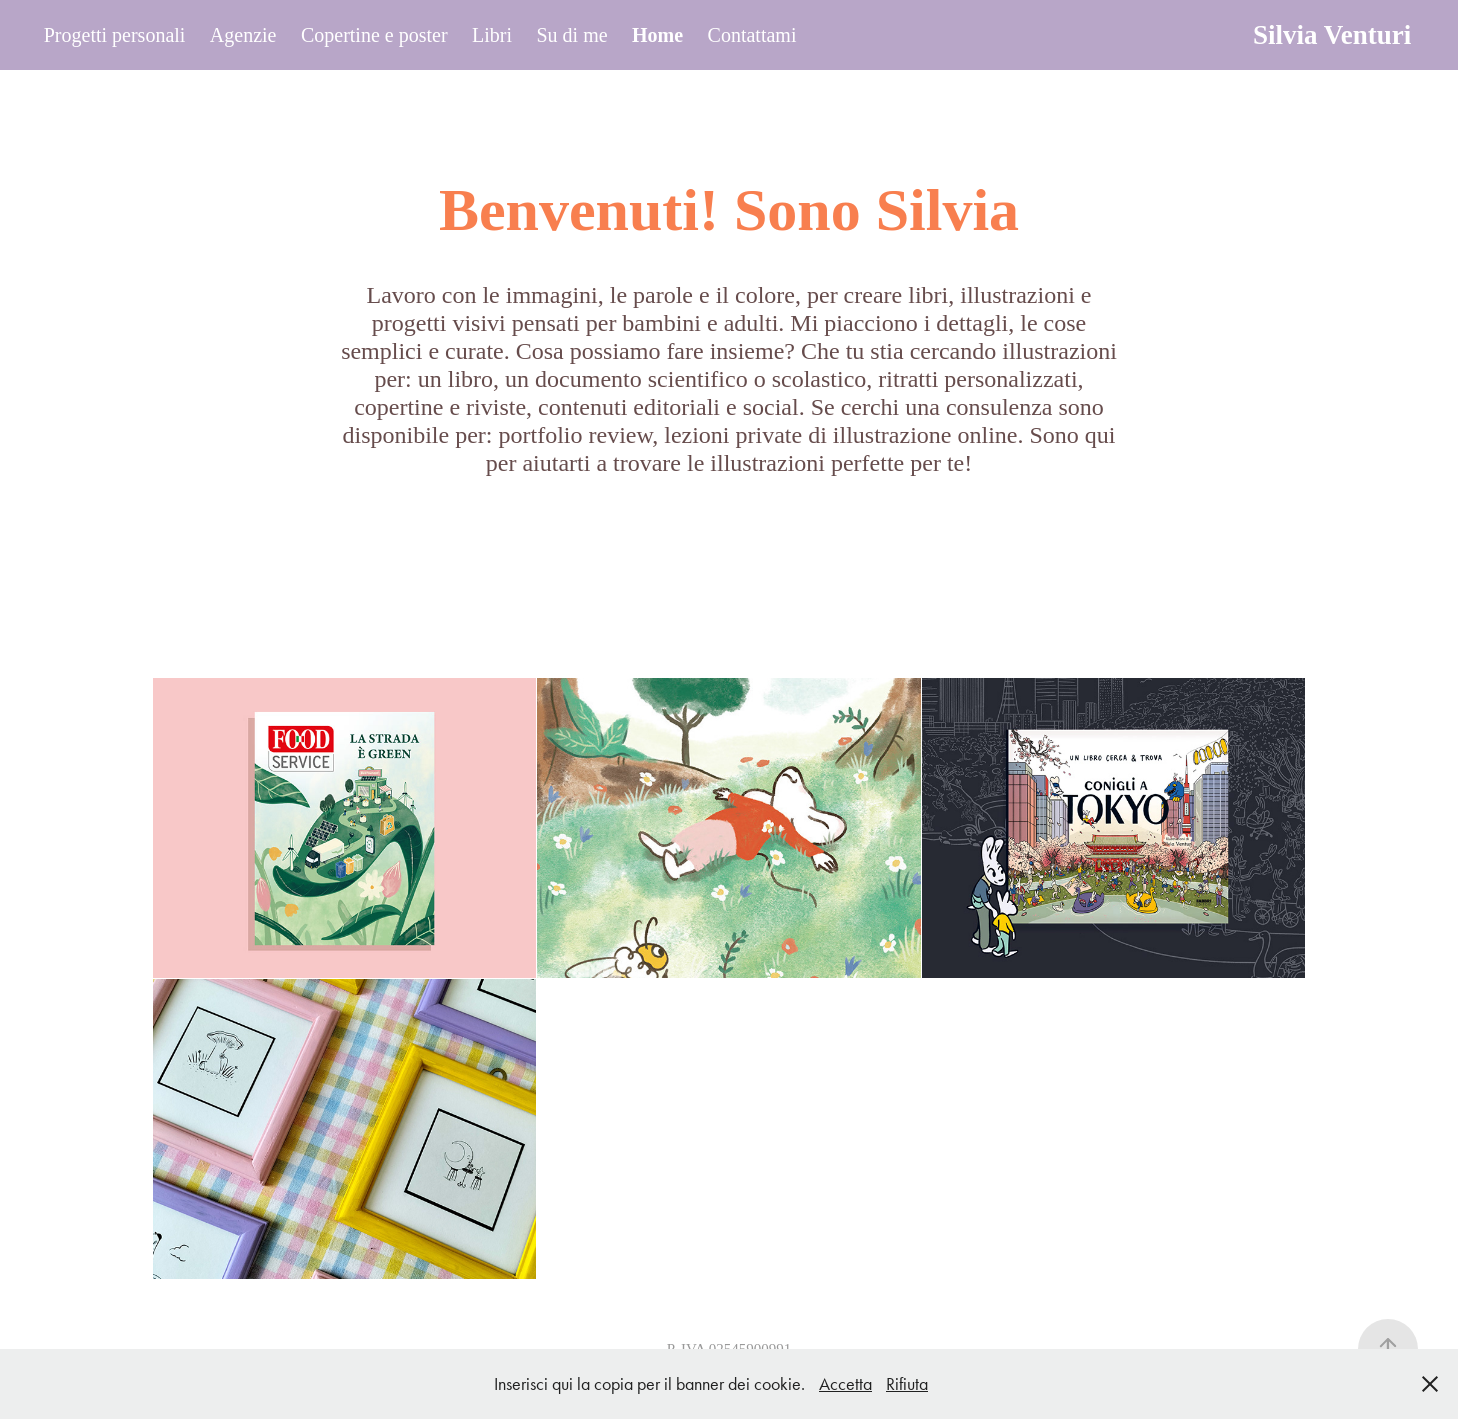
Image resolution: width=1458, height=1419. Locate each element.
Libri (492, 35)
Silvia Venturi (1332, 35)
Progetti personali (115, 35)
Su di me (571, 35)
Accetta (845, 1384)
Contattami (752, 35)
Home (657, 35)
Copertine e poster (374, 35)
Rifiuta (907, 1384)
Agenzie (243, 35)
